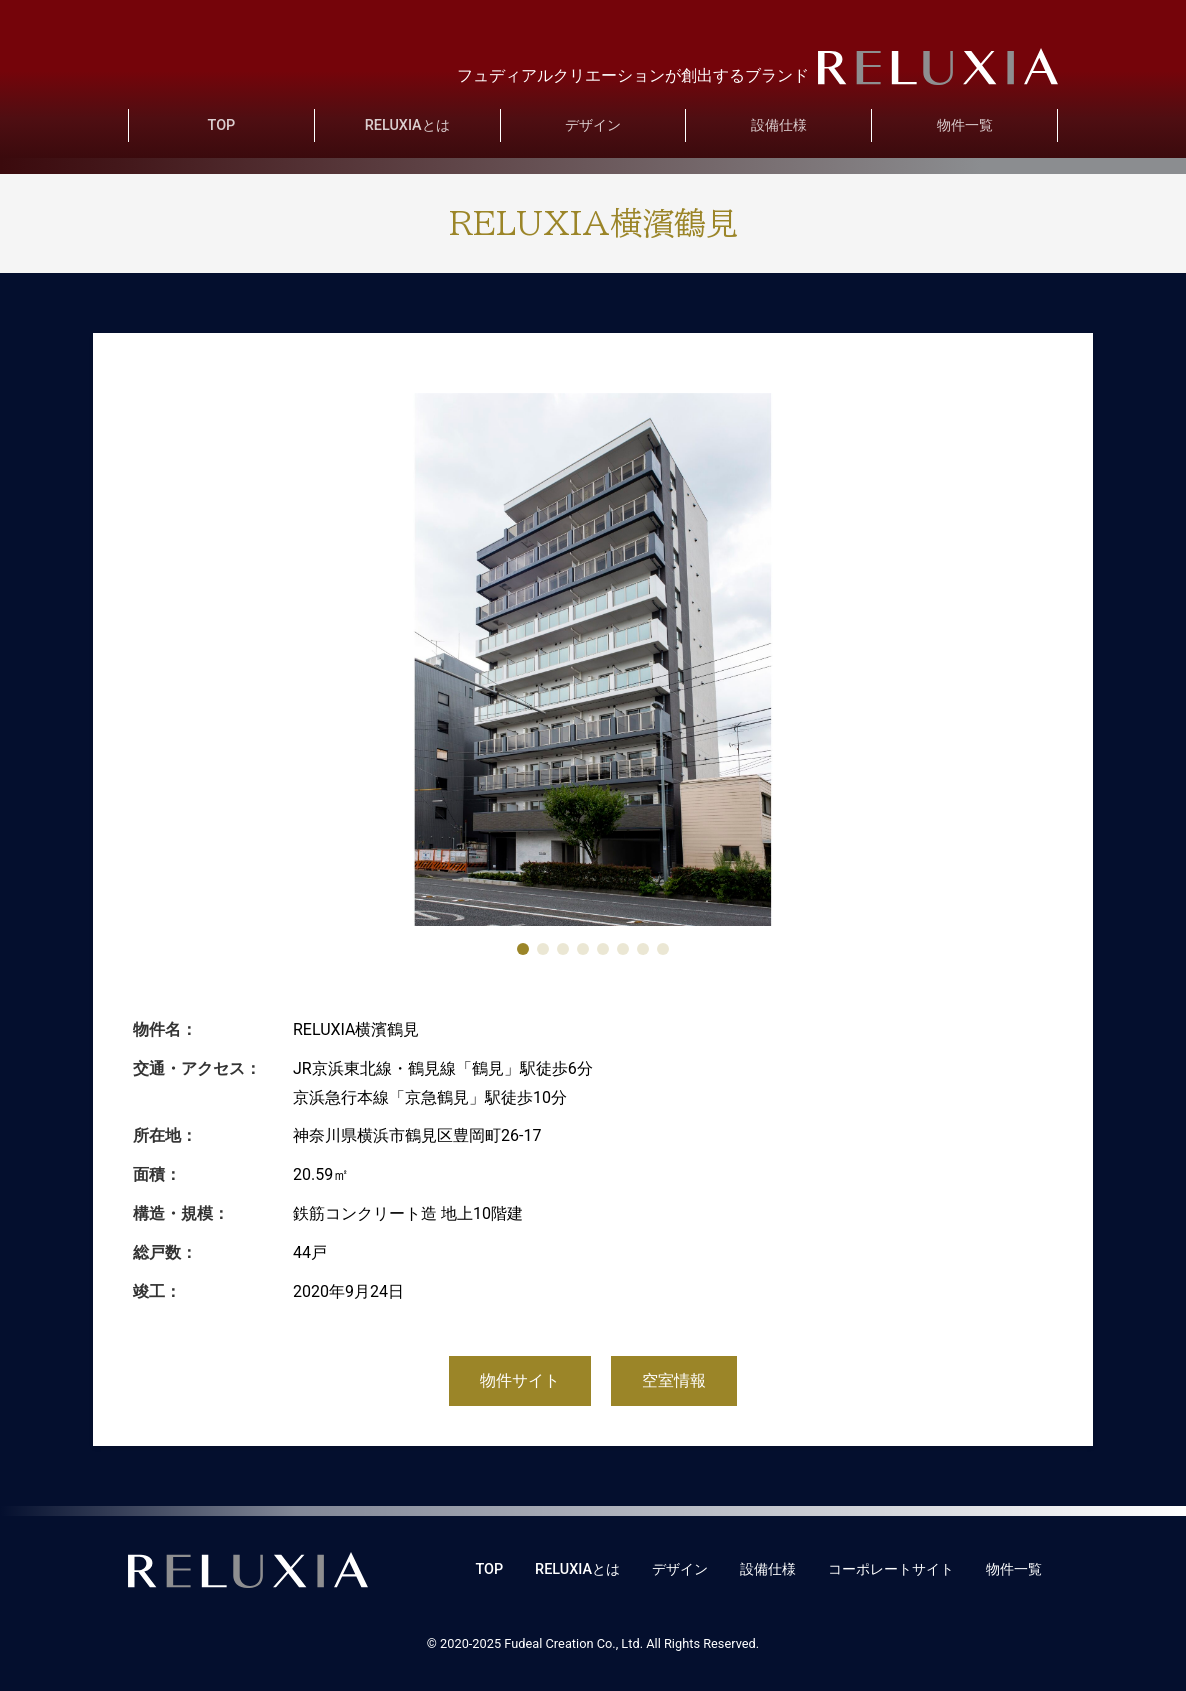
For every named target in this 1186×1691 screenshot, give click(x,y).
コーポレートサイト (891, 1569)
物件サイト (520, 1380)
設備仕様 (779, 125)
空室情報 (674, 1380)
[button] (523, 949)
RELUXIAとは (407, 125)
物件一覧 (965, 125)
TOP (222, 125)
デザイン (593, 125)
